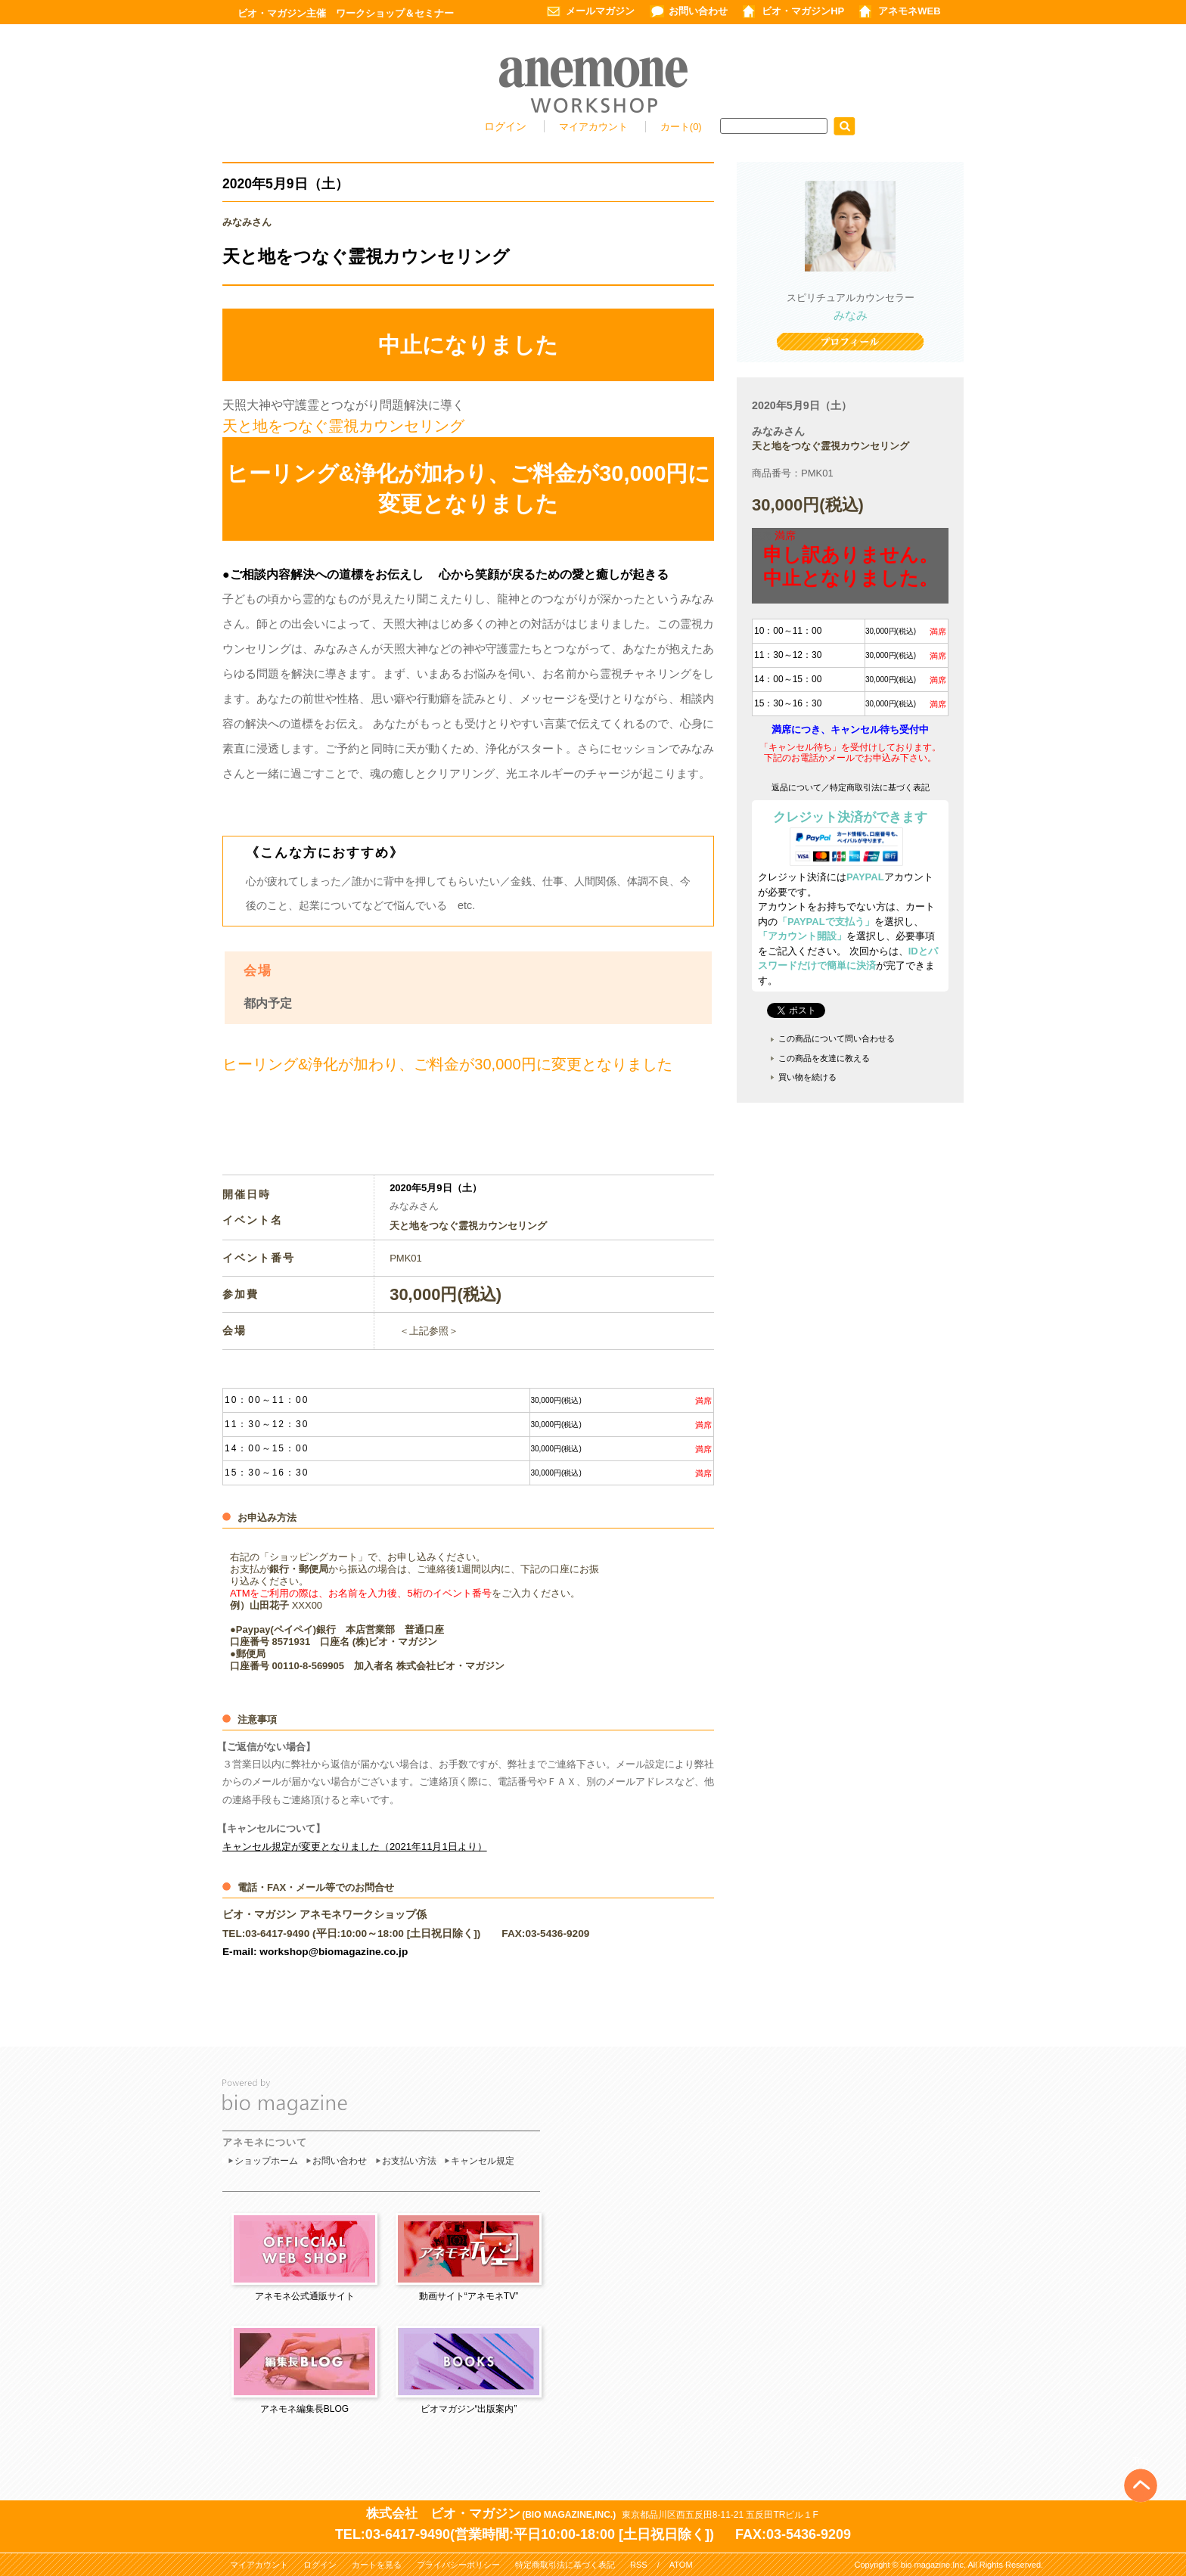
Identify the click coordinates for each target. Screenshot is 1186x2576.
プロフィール (850, 343)
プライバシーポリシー (458, 2564)
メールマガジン (600, 11)
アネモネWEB (909, 11)
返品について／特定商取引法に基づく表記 (851, 787)
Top (1141, 2460)
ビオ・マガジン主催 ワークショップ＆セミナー (346, 13)
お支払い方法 (409, 2160)
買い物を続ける (807, 1077)
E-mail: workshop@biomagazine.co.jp (315, 1951)
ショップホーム (266, 2160)
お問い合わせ (698, 11)
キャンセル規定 (482, 2160)
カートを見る (377, 2564)
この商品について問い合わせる (836, 1038)
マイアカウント (595, 126)
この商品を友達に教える (824, 1058)
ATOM (681, 2564)
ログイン (505, 126)
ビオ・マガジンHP (803, 11)
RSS (638, 2564)
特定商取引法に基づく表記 (565, 2564)
